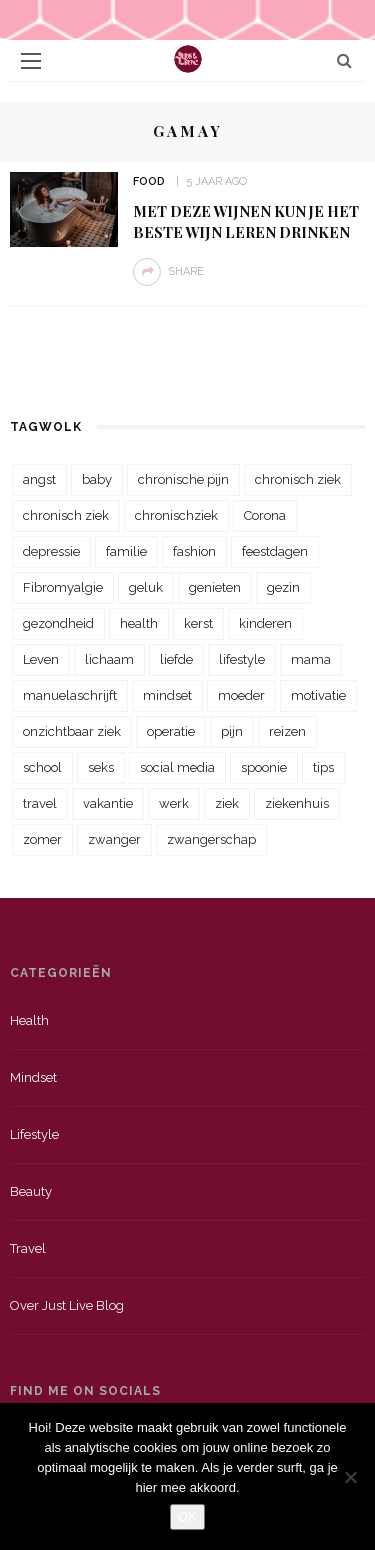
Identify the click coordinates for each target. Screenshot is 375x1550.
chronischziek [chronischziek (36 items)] (176, 515)
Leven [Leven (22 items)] (41, 659)
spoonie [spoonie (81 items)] (264, 767)
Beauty (31, 1191)
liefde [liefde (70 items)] (176, 659)
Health (29, 1020)
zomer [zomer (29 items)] (42, 839)
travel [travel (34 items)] (40, 803)
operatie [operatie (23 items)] (171, 731)
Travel (28, 1248)
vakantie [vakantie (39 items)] (108, 803)
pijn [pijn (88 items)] (232, 731)
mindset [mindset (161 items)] (167, 695)
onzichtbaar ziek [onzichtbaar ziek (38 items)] (72, 731)
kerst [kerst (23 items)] (198, 623)
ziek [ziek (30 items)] (227, 803)
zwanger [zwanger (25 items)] (114, 839)
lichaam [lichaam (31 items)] (109, 659)
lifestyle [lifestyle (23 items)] (242, 659)
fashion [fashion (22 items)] (194, 551)
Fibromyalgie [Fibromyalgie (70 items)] (63, 587)
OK (187, 1516)
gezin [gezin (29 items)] (283, 587)
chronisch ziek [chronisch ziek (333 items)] (298, 479)
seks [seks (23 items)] (101, 767)
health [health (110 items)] (139, 623)
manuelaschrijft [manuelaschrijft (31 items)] (70, 695)
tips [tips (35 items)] (323, 767)
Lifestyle (34, 1134)
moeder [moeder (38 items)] (241, 695)
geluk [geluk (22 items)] (146, 587)
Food (149, 181)
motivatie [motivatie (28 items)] (318, 695)
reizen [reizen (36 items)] (287, 731)
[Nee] (350, 1477)
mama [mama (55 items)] (311, 659)
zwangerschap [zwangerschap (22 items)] (211, 839)
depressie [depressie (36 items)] (51, 551)
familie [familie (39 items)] (126, 551)
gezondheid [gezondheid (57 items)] (58, 623)
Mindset (33, 1077)
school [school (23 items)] (42, 767)
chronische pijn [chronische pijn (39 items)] (183, 479)
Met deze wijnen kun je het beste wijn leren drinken (246, 221)
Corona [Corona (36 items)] (265, 515)
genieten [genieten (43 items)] (215, 587)
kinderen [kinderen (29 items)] (265, 623)
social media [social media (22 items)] (177, 767)
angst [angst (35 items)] (39, 479)
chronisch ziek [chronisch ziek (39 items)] (66, 515)
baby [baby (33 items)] (97, 479)
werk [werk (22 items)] (174, 803)
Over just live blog (67, 1305)
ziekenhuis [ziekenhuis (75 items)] (297, 803)
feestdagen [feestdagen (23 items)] (275, 551)
